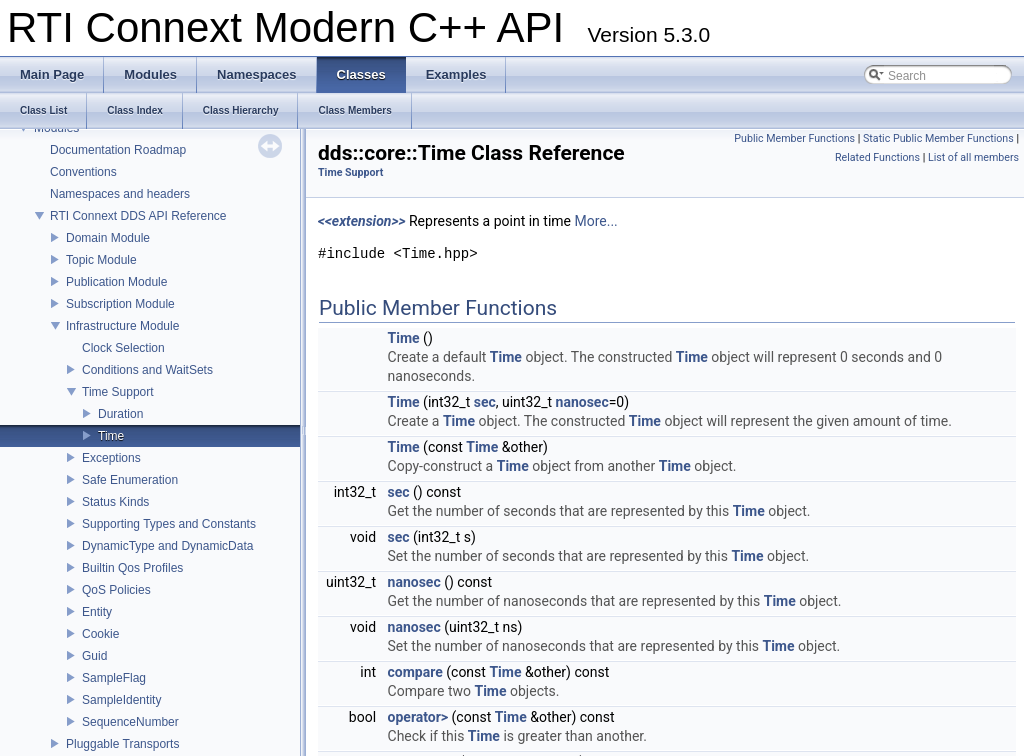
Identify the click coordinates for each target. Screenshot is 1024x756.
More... (595, 221)
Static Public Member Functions (938, 138)
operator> (418, 717)
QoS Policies (116, 590)
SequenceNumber (130, 722)
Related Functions (877, 157)
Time (111, 436)
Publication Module (116, 282)
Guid (94, 656)
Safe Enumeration (130, 480)
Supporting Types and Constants (169, 524)
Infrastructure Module (122, 326)
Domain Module (108, 238)
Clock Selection (123, 348)
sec (485, 402)
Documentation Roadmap (118, 150)
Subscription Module (120, 304)
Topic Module (101, 260)
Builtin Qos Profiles (132, 568)
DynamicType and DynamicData (167, 546)
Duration (120, 414)
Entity (97, 612)
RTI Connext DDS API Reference (138, 216)
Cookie (100, 634)
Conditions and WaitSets (147, 370)
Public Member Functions (794, 138)
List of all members (973, 157)
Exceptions (111, 458)
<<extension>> (362, 221)
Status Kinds (115, 502)
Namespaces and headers (120, 194)
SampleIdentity (121, 700)
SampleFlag (114, 678)
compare (415, 672)
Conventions (83, 172)
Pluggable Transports (122, 744)
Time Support (118, 392)
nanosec (582, 402)
